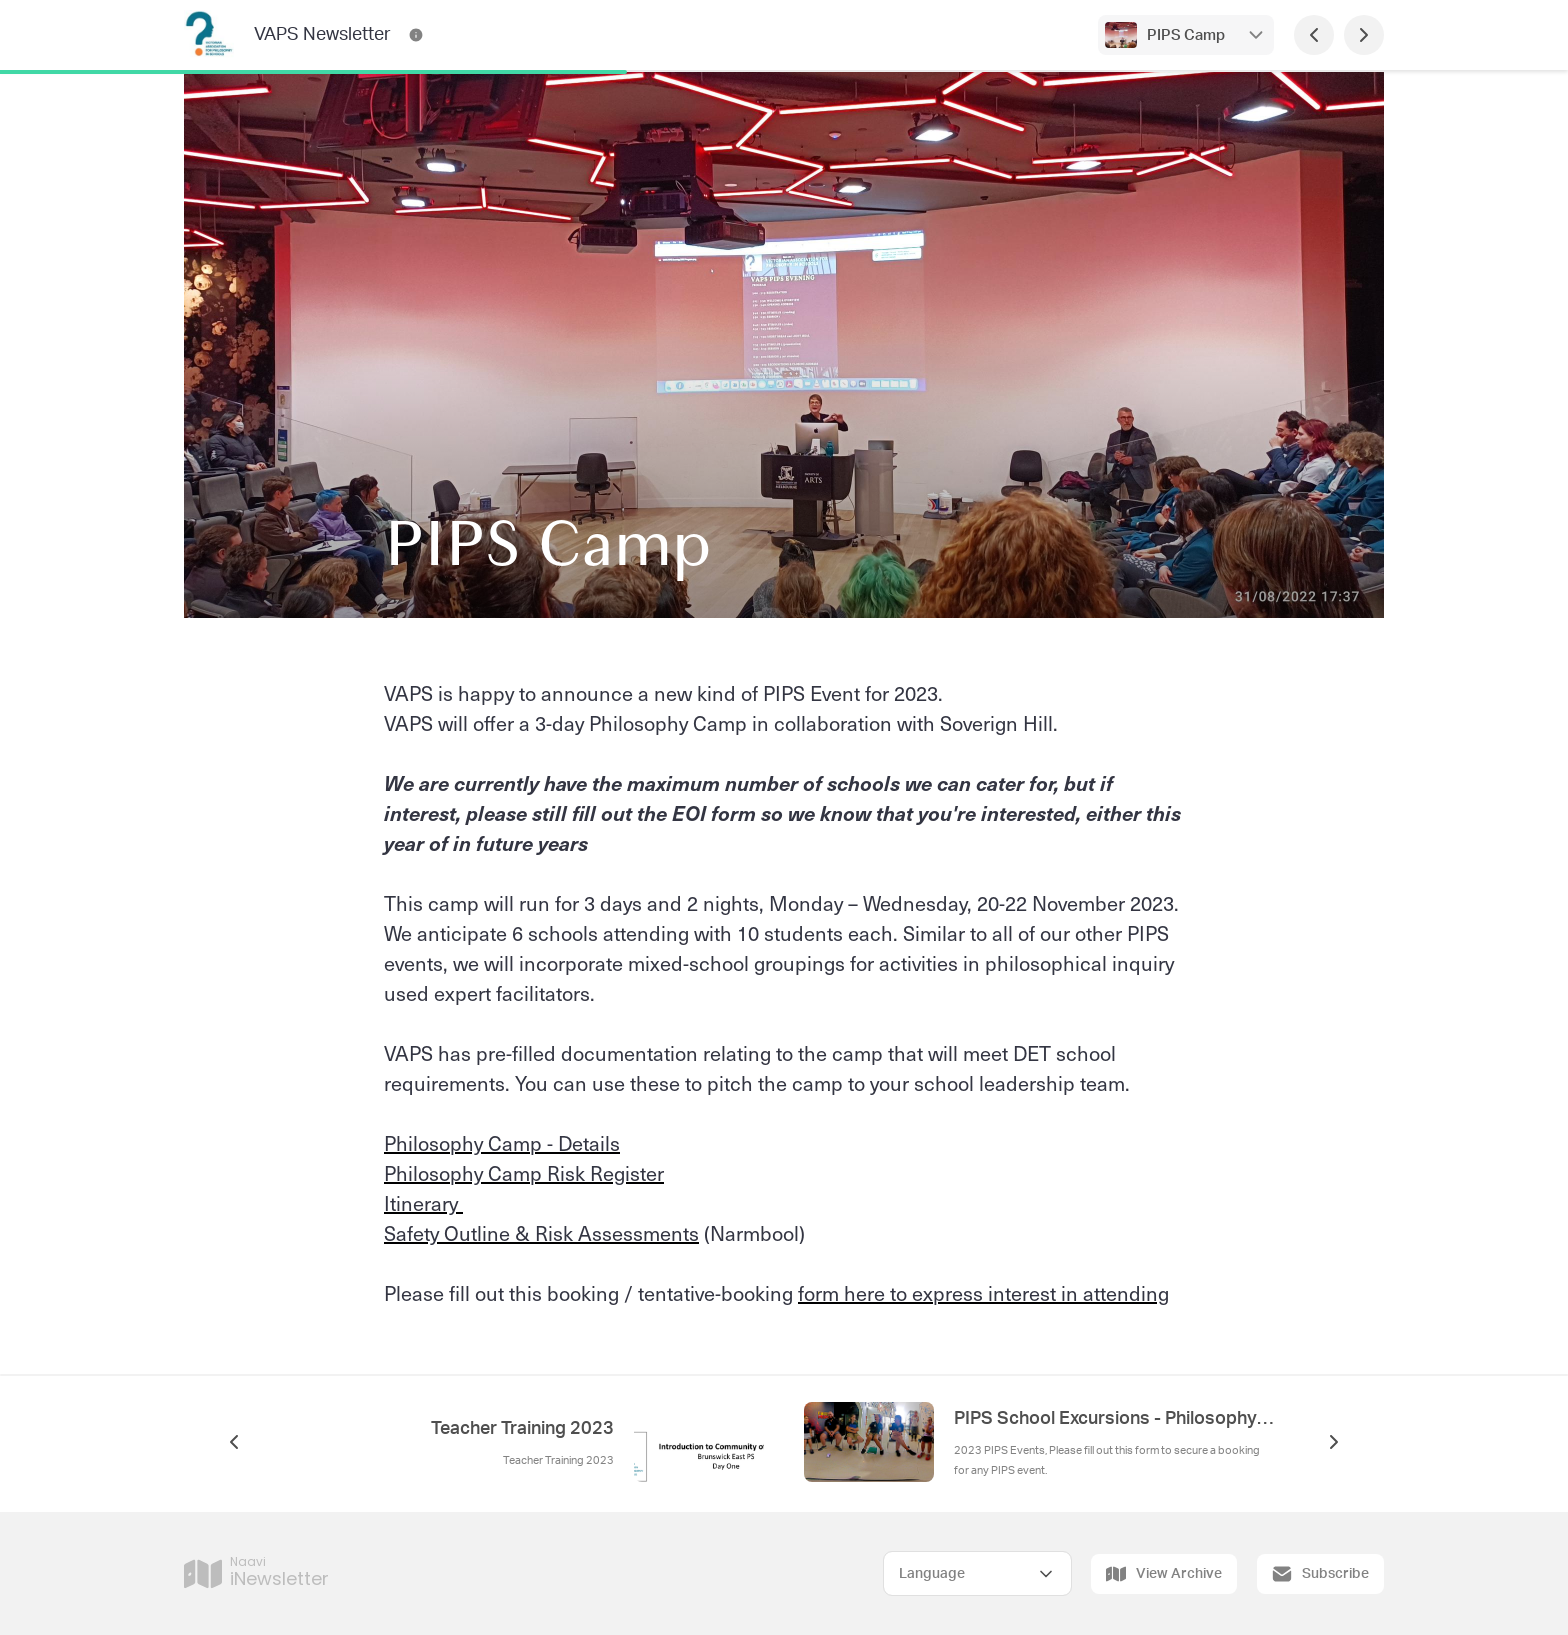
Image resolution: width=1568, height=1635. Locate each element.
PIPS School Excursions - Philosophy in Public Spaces (1114, 1419)
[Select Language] (977, 1573)
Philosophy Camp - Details (502, 1143)
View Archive (1164, 1574)
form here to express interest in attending (983, 1293)
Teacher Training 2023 (522, 1429)
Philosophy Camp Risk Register (524, 1173)
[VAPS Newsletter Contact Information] (416, 35)
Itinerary (423, 1203)
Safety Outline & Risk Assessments (541, 1233)
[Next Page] (1364, 35)
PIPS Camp (1186, 35)
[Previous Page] (1314, 35)
